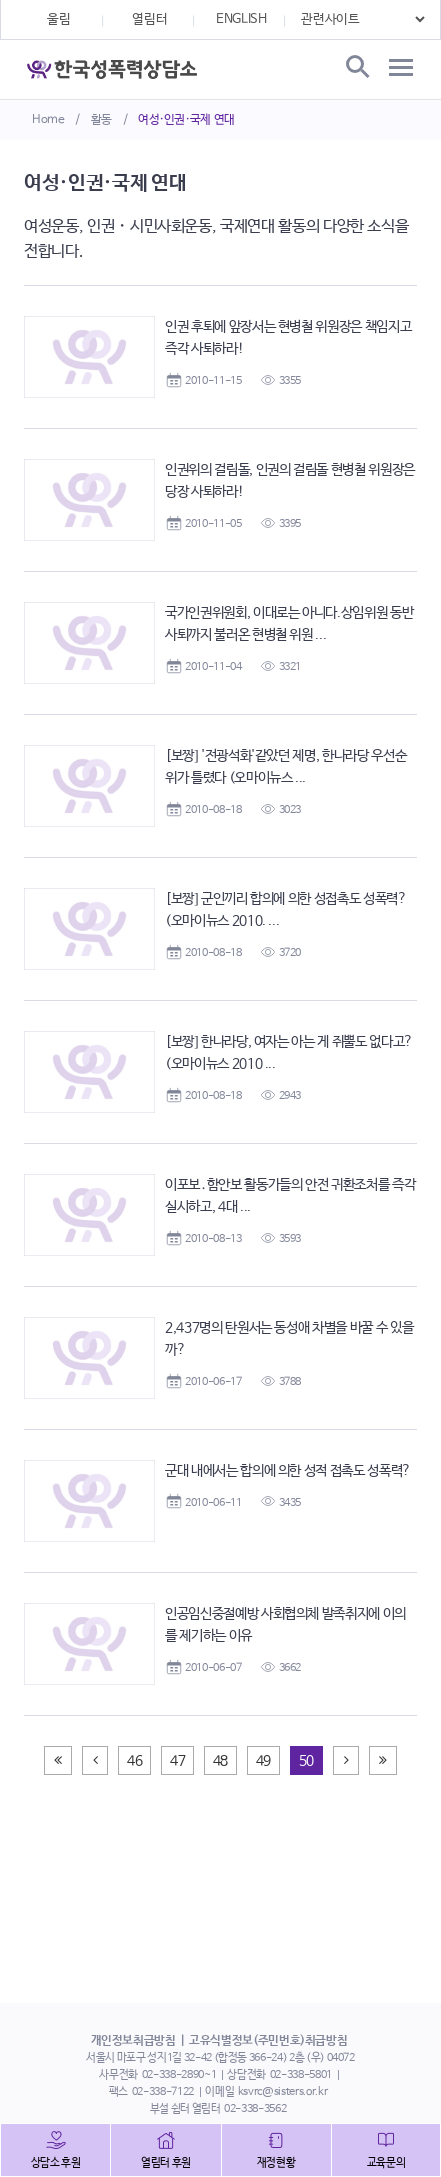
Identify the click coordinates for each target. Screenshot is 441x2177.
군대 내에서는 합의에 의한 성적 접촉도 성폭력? (288, 1471)
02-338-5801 (301, 2075)
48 (220, 1761)
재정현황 (276, 2163)
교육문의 (386, 2163)
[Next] (346, 1760)
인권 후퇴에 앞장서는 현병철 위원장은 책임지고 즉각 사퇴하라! (288, 338)
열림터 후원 (166, 2163)
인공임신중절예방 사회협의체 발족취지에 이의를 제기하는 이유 (285, 1625)
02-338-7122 (163, 2092)
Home (48, 120)
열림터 (149, 19)
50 (306, 1761)
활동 (101, 120)
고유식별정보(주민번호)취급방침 (268, 2041)
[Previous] (58, 1760)
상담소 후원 (56, 2163)
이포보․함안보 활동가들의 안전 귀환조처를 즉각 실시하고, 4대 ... (290, 1196)
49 (263, 1761)
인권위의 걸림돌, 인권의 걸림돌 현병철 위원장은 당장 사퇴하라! (290, 481)
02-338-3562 (255, 2109)
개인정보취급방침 (133, 2041)
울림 (58, 19)
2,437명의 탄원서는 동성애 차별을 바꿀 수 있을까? (289, 1339)
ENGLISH (241, 19)
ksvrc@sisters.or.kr (282, 2092)
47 (177, 1761)
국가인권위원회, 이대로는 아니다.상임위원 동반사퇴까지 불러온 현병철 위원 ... (289, 624)
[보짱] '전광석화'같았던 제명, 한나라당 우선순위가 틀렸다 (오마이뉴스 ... (285, 767)
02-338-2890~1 (179, 2075)
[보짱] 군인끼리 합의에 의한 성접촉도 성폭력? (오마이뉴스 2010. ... (286, 910)
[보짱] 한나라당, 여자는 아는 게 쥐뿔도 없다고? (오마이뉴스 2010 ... (289, 1053)
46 (134, 1761)
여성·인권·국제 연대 (186, 120)
